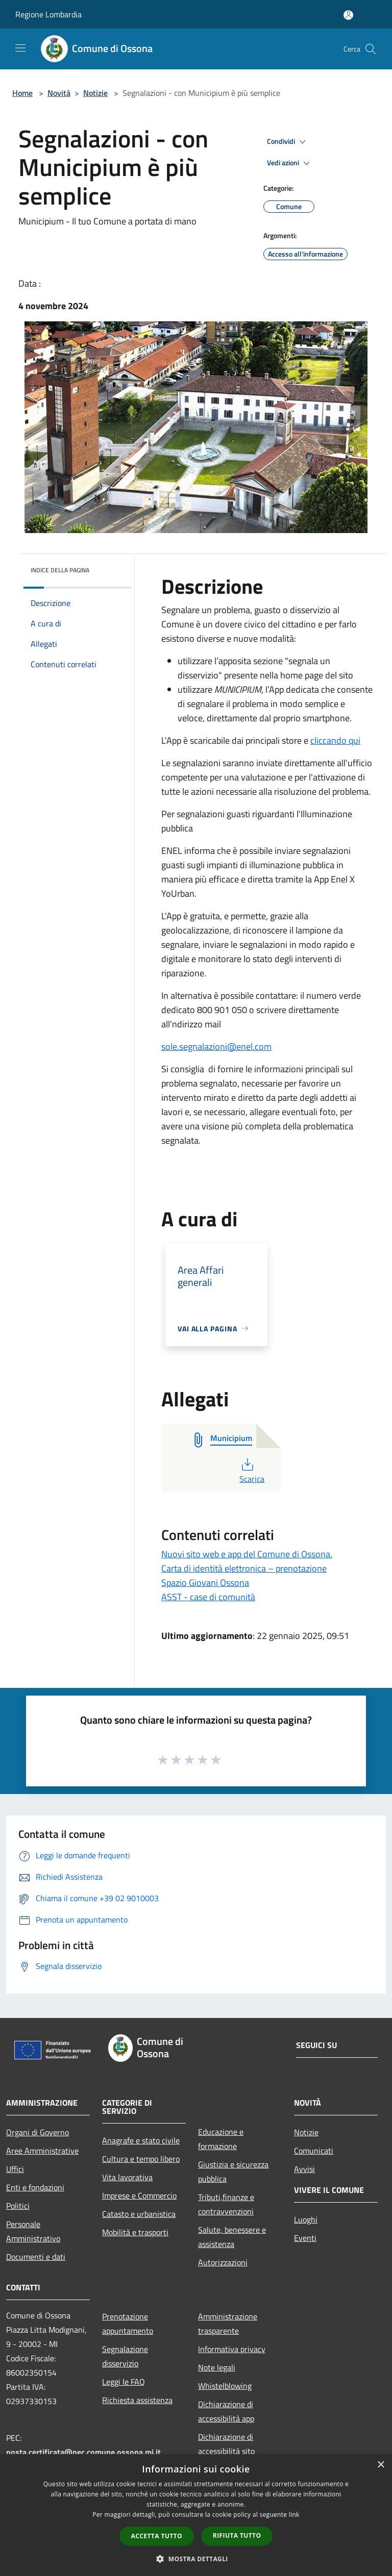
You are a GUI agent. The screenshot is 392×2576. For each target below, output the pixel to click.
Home (22, 93)
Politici (18, 2206)
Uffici (15, 2169)
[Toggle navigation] (20, 48)
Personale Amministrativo (33, 2231)
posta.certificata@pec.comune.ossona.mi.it (83, 2452)
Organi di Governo (37, 2132)
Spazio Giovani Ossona (205, 1582)
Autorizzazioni (223, 2262)
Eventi (305, 2238)
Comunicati (313, 2150)
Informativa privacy (231, 2349)
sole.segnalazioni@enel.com (216, 1046)
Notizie (95, 93)
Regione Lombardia (48, 14)
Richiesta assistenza (137, 2400)
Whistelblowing (225, 2386)
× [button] (380, 2465)
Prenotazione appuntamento (127, 2323)
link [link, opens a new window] (294, 2514)
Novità (58, 93)
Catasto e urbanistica (139, 2214)
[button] (196, 2559)
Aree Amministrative (42, 2150)
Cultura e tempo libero (141, 2159)
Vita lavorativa (127, 2177)
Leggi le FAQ (123, 2382)
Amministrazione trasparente (227, 2323)
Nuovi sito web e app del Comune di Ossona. (246, 1554)
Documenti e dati (35, 2257)
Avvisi (304, 2169)
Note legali (216, 2367)
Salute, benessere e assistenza (232, 2237)
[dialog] (196, 2515)
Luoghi (305, 2219)
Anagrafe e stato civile (141, 2140)
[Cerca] (370, 49)
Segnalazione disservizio (125, 2356)
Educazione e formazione (220, 2139)
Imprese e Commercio (139, 2195)
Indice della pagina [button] (60, 570)
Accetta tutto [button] (156, 2536)
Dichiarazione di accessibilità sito (226, 2444)
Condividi (288, 142)
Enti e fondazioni (35, 2187)
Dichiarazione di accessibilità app (226, 2411)
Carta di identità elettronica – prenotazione (244, 1568)
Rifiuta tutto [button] (237, 2535)
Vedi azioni (290, 163)
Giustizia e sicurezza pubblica (233, 2171)
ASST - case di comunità (208, 1597)
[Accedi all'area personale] (348, 15)
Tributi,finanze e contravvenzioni (226, 2204)
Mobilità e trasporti (135, 2232)
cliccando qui (335, 740)
